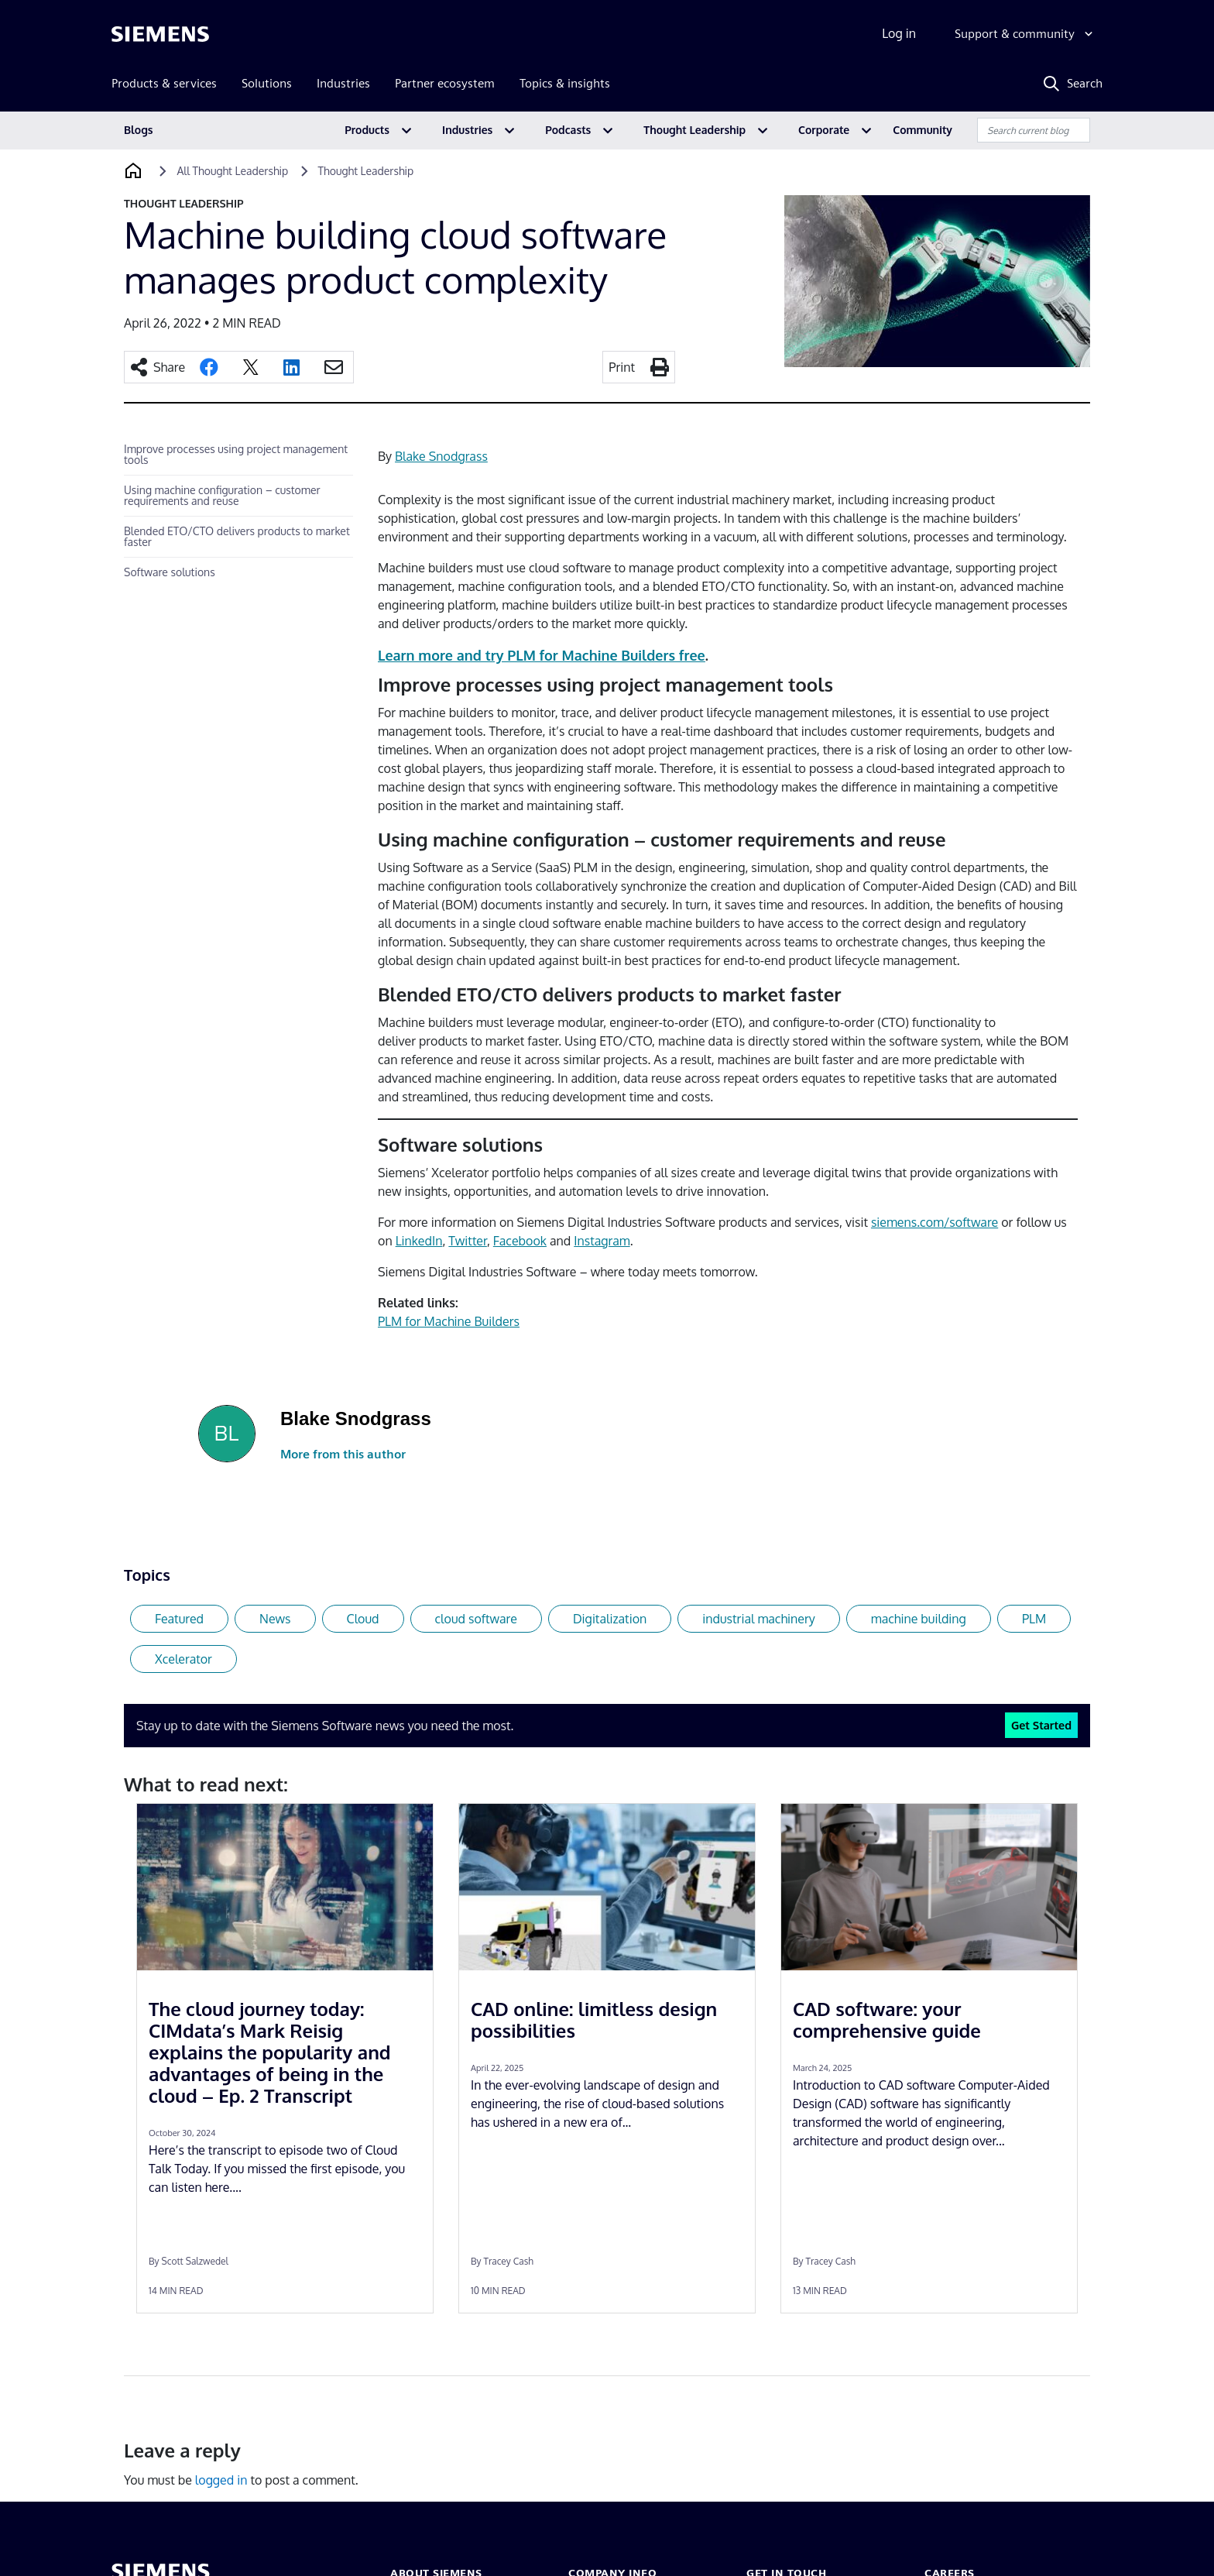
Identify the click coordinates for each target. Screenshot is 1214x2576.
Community (922, 129)
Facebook (520, 1241)
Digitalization (609, 1618)
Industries (467, 129)
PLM (1034, 1618)
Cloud (363, 1618)
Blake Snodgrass (441, 456)
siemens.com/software (934, 1222)
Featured (179, 1618)
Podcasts (568, 129)
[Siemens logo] (160, 34)
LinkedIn (419, 1241)
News (275, 1618)
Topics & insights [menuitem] (565, 83)
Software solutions (169, 572)
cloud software (476, 1618)
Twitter (467, 1241)
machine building (918, 1618)
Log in (899, 33)
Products (367, 129)
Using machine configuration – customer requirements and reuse (222, 495)
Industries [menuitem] (343, 83)
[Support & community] (1025, 34)
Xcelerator (183, 1659)
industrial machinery (758, 1618)
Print (622, 367)
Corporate (823, 129)
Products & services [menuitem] (164, 83)
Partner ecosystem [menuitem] (445, 83)
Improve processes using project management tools (236, 454)
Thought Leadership (694, 129)
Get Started (1041, 1725)
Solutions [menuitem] (267, 83)
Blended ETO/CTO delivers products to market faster (237, 536)
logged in (221, 2480)
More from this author (343, 1454)
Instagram (601, 1241)
